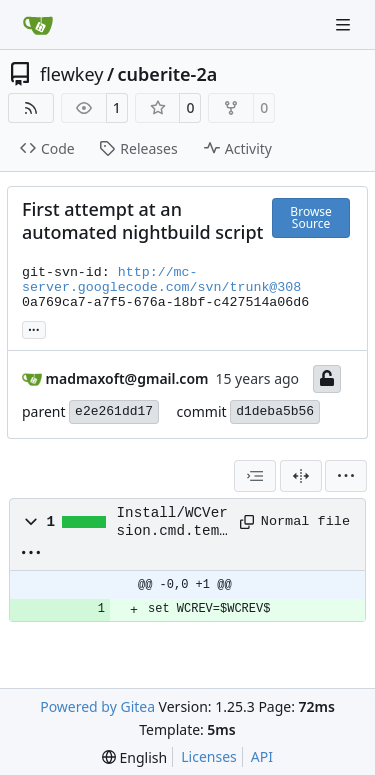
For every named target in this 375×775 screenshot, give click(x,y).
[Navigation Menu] (345, 24)
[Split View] (301, 476)
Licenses (209, 756)
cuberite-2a (168, 74)
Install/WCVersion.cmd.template (172, 523)
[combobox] (255, 476)
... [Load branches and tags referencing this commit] (34, 328)
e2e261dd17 (114, 411)
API (262, 756)
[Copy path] (243, 522)
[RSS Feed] (31, 108)
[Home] (38, 25)
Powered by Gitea (97, 706)
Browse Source (310, 217)
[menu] (346, 476)
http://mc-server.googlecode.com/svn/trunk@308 (161, 280)
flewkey (71, 74)
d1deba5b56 (275, 411)
